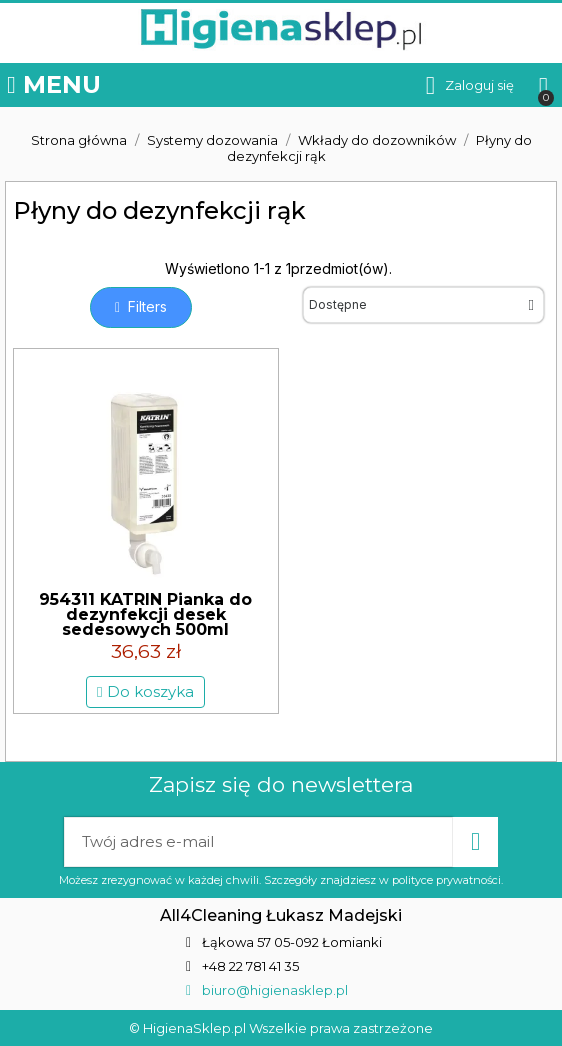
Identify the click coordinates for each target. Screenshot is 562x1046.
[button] (141, 307)
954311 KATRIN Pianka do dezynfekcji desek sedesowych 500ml (145, 614)
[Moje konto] (470, 85)
